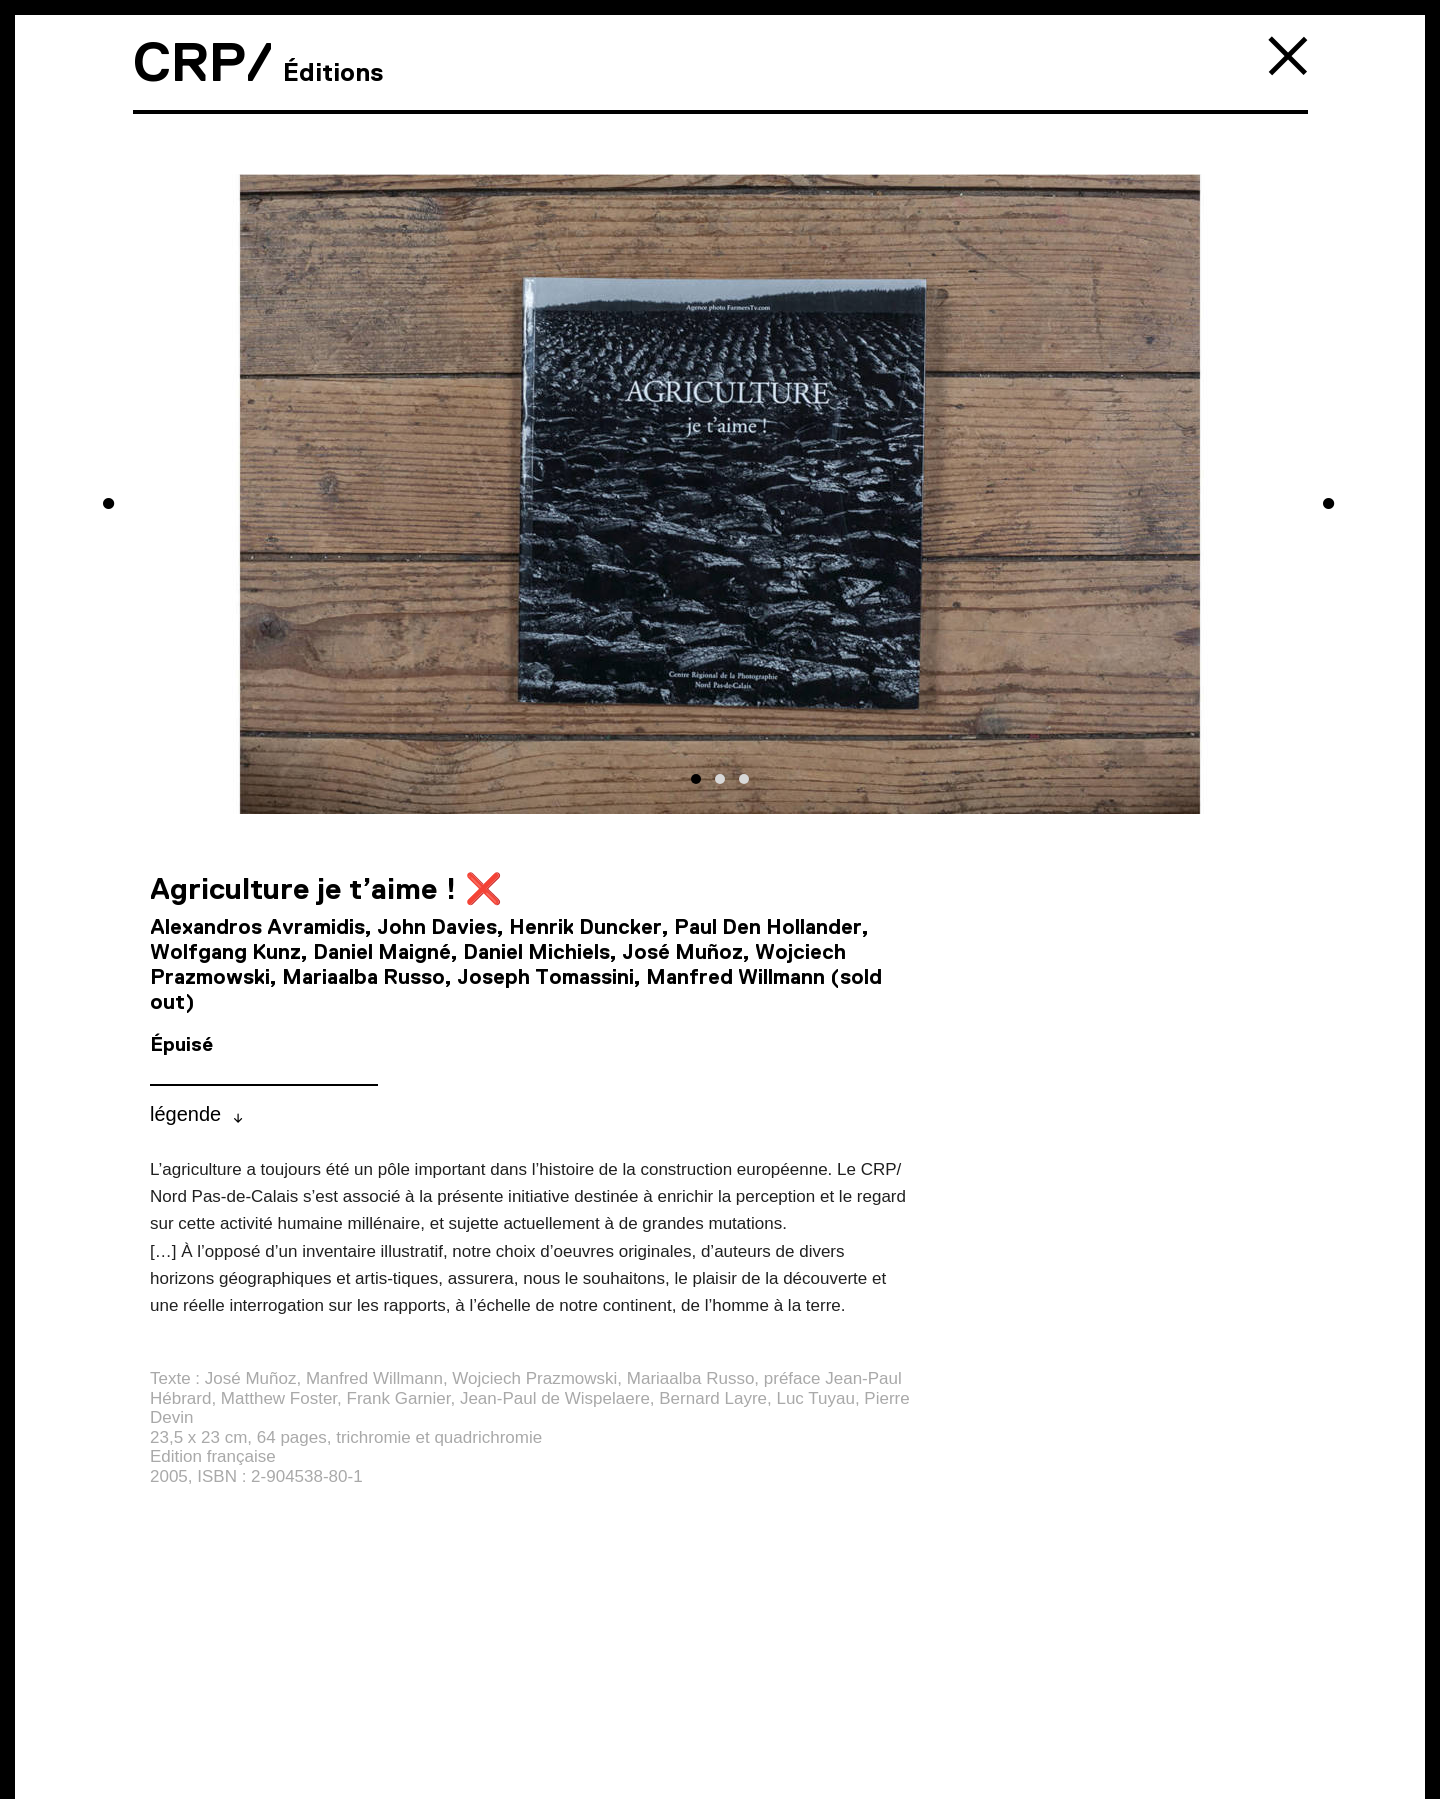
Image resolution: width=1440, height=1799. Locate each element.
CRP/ (203, 62)
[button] (696, 779)
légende (185, 1114)
